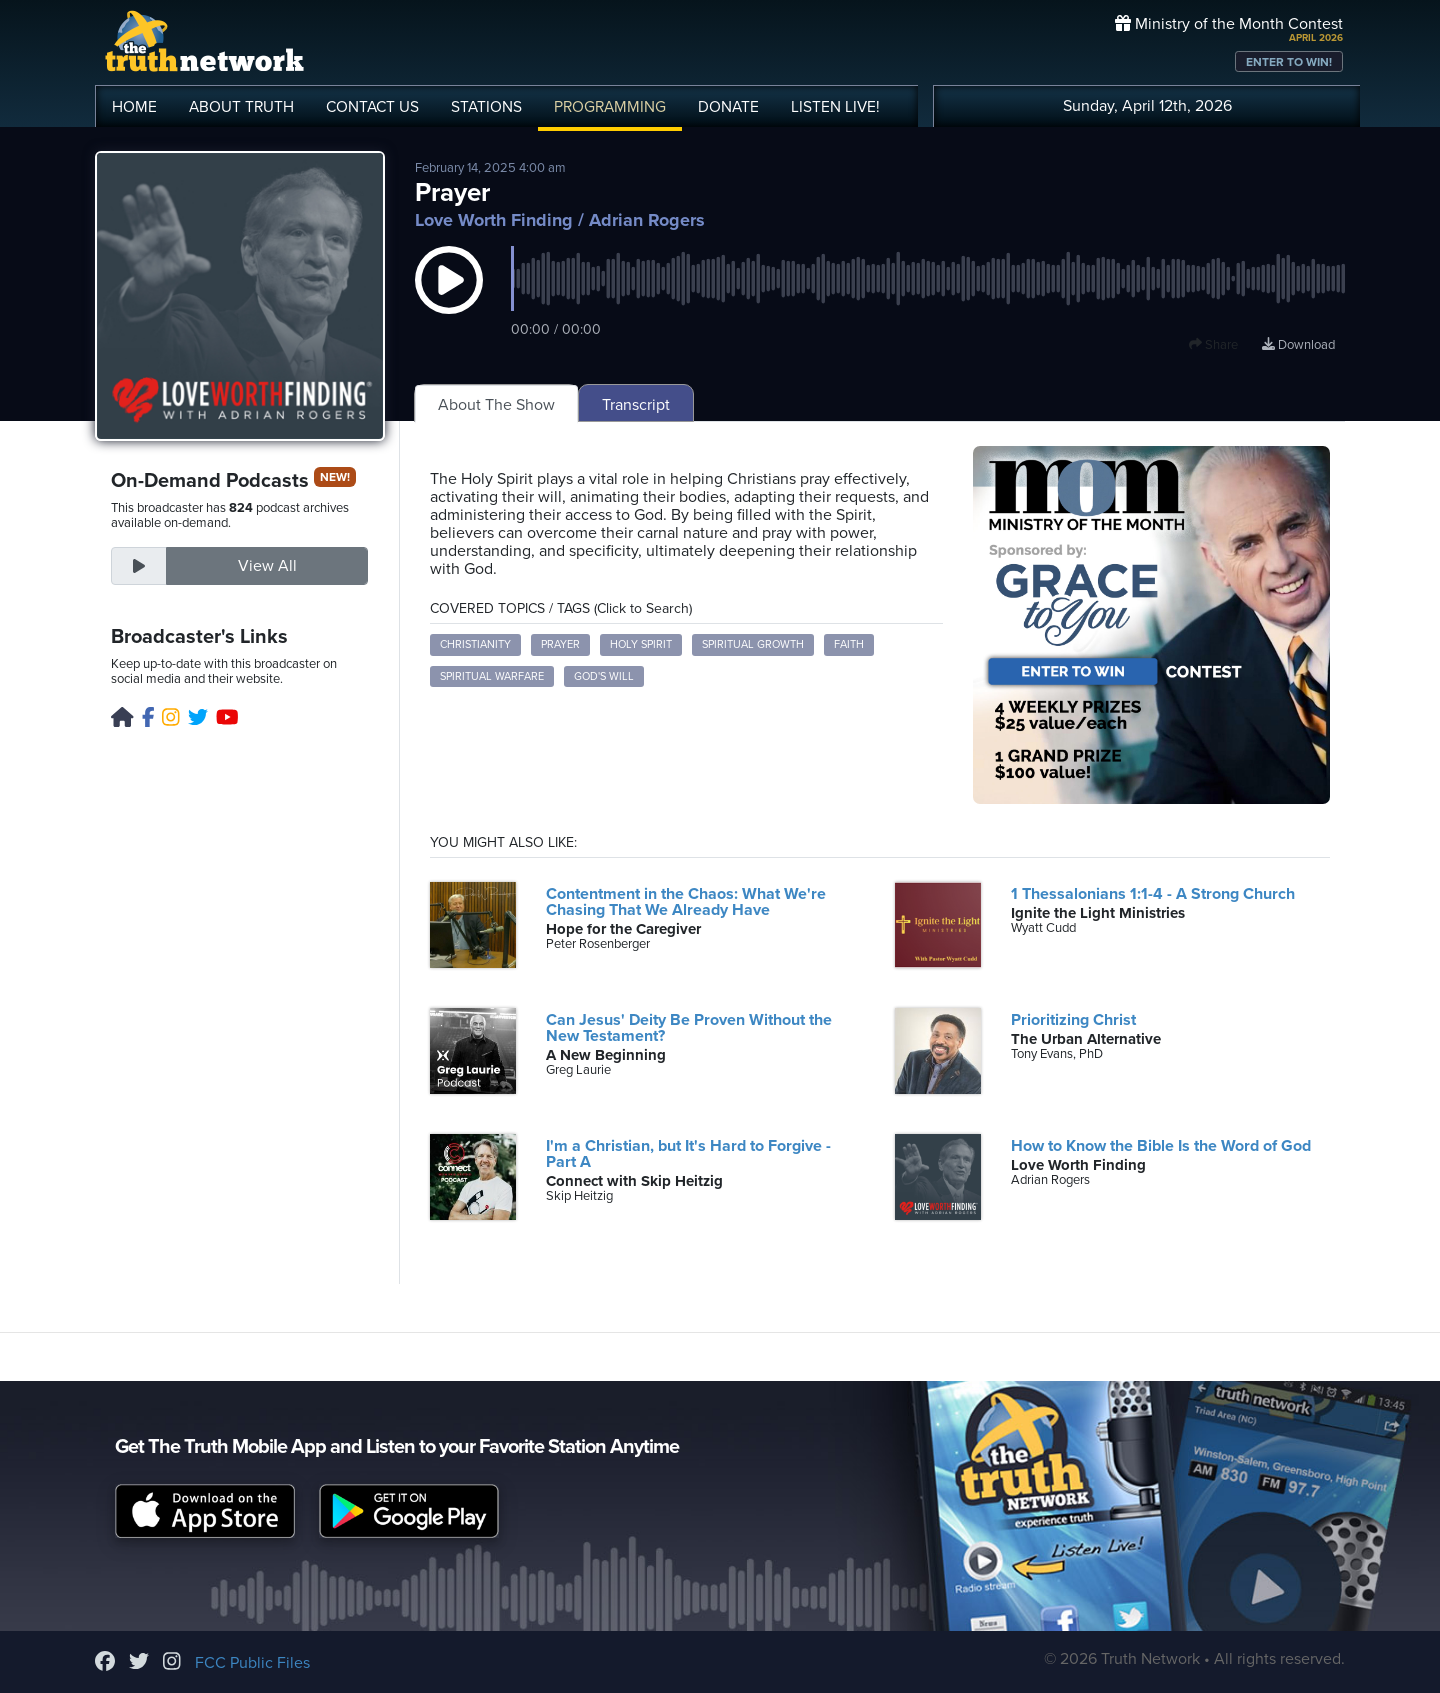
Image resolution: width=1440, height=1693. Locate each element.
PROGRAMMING (610, 107)
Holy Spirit (641, 644)
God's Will (604, 676)
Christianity (475, 644)
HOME (134, 107)
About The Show (496, 405)
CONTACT (372, 107)
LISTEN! (835, 107)
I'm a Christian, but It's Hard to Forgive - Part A (688, 1154)
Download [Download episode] (1298, 345)
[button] (449, 300)
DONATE (728, 107)
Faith (849, 644)
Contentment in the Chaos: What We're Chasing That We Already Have (686, 902)
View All (267, 566)
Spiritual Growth (753, 644)
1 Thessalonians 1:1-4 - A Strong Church (1153, 894)
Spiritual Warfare (492, 676)
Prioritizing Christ (1073, 1020)
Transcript (636, 405)
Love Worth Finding (494, 220)
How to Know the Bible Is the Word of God (1161, 1146)
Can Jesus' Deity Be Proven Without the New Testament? (689, 1028)
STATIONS (486, 107)
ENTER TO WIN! (1289, 62)
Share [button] (1213, 345)
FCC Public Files (252, 1663)
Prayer (560, 644)
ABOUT (241, 107)
